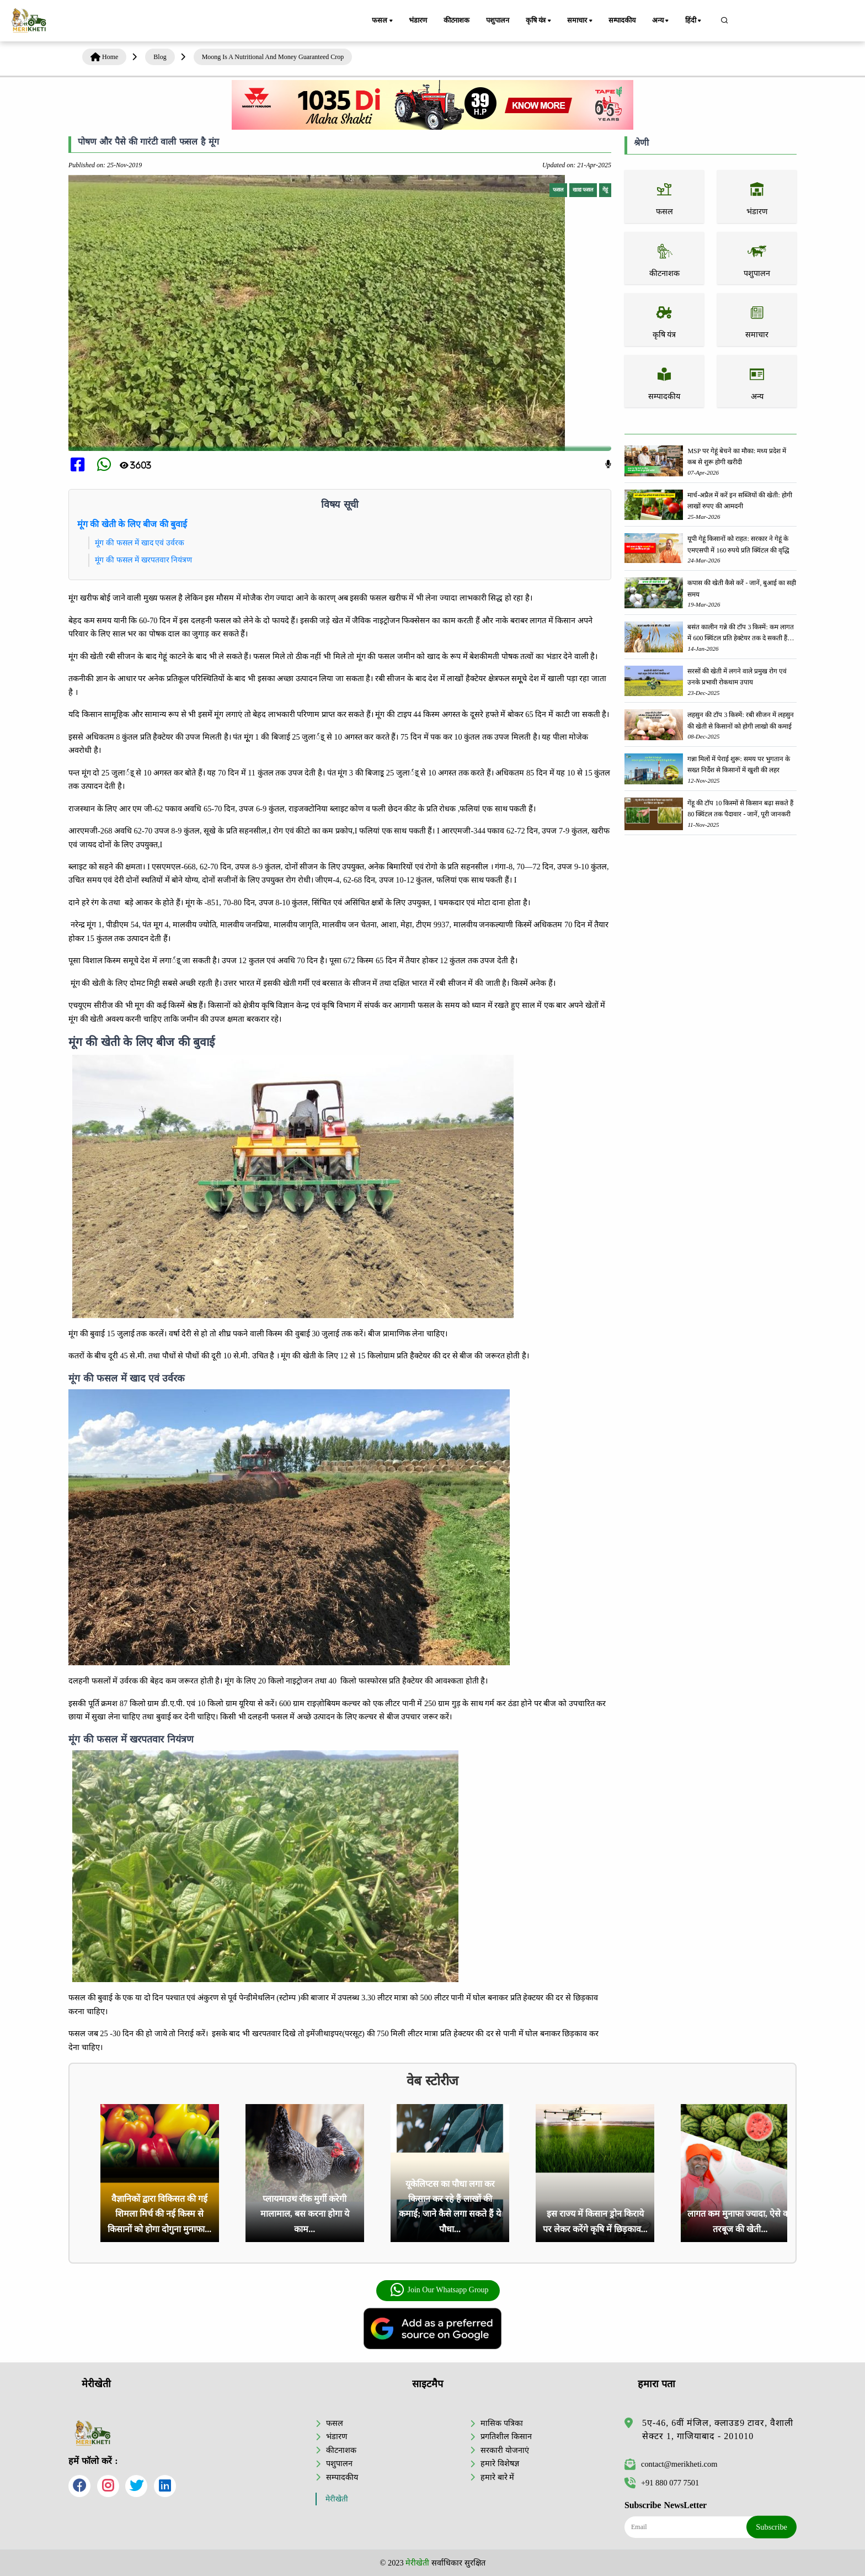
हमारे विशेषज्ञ (499, 2463)
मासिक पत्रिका (501, 2423)
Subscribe (771, 2526)
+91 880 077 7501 (661, 2482)
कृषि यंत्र (539, 20)
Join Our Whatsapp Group (438, 2290)
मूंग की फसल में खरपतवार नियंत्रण (143, 559)
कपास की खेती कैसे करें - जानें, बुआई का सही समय (741, 588)
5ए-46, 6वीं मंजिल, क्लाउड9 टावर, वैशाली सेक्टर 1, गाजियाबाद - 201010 (717, 2429)
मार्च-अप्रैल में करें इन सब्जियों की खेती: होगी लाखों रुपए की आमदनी (739, 500)
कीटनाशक (456, 20)
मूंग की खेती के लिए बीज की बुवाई (132, 524)
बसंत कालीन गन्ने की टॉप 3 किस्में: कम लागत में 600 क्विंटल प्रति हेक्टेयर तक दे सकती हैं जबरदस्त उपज (740, 633)
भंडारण (417, 20)
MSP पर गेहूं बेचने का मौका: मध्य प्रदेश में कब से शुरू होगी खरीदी (736, 456)
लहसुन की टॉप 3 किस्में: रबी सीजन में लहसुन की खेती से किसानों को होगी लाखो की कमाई (740, 720)
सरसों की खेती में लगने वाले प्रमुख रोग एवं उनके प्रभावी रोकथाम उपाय (737, 676)
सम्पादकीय (622, 20)
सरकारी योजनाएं (504, 2450)
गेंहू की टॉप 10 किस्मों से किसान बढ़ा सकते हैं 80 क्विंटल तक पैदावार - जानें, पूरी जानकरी (740, 808)
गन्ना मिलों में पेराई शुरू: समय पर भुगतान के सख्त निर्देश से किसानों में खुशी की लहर (738, 764)
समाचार (580, 20)
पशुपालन (497, 20)
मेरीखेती (336, 2499)
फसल (383, 20)
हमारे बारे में (497, 2477)
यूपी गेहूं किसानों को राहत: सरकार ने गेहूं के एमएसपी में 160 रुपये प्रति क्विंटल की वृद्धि (738, 544)
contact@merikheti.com (670, 2464)
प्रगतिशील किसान (506, 2436)
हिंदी (694, 20)
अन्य (661, 20)
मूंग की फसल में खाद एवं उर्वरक (139, 542)
